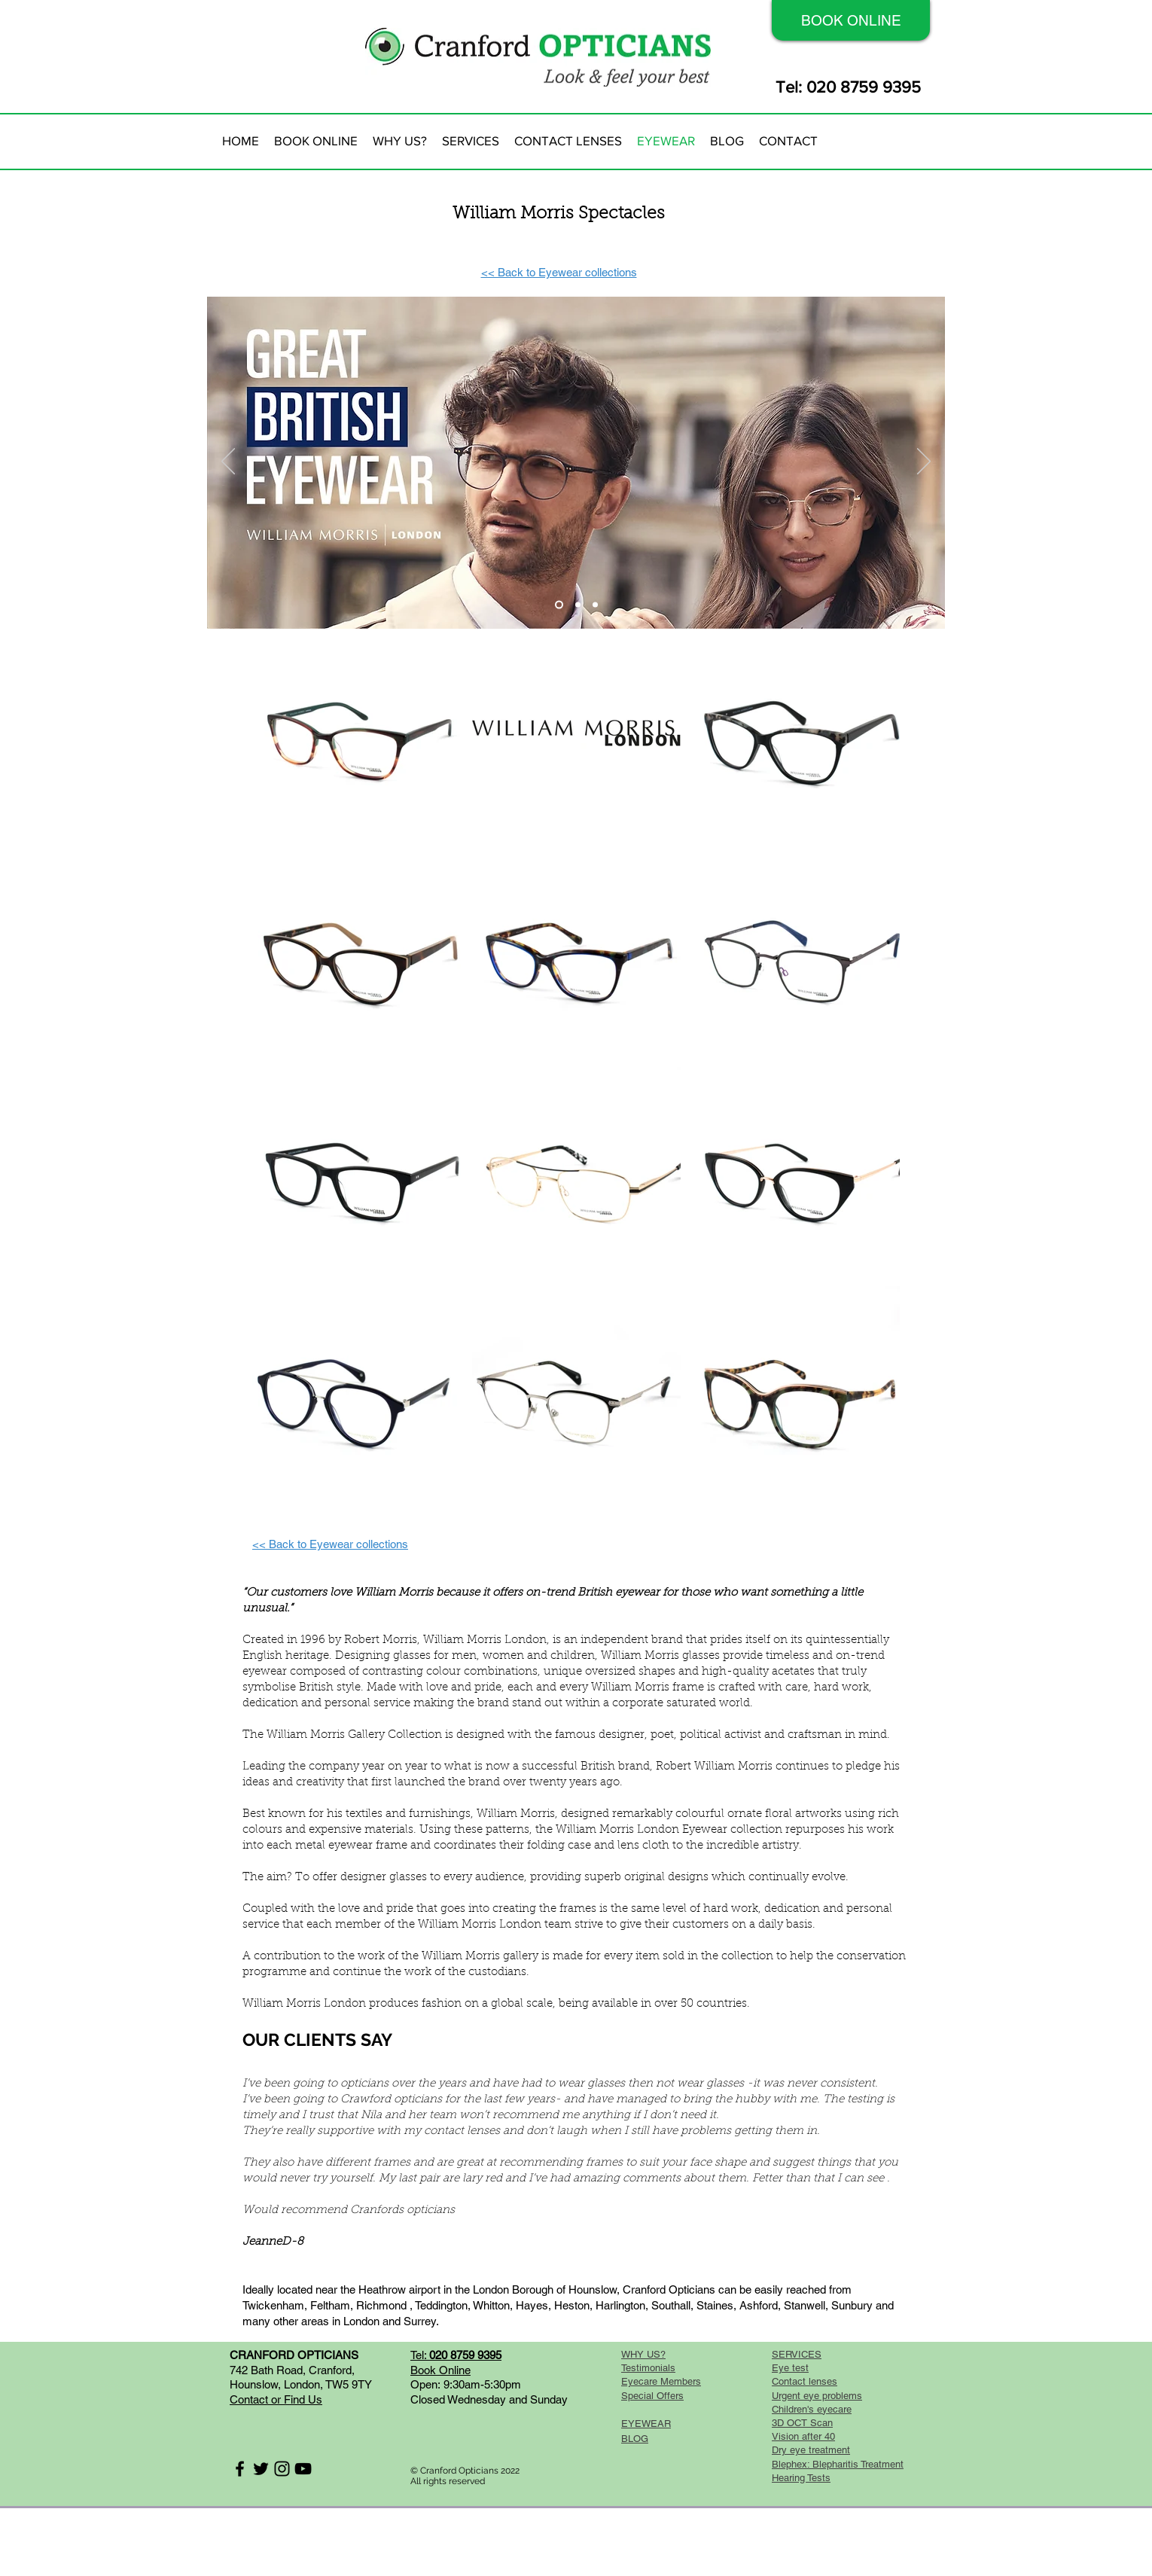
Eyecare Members (661, 2381)
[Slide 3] (595, 605)
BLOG (634, 2438)
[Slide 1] (559, 605)
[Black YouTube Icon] (303, 2469)
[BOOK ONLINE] (851, 20)
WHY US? (643, 2354)
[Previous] (228, 462)
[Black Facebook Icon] (240, 2469)
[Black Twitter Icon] (261, 2469)
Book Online (440, 2370)
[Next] (924, 462)
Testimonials (648, 2367)
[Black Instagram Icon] (282, 2469)
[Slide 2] (578, 605)
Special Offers (652, 2395)
